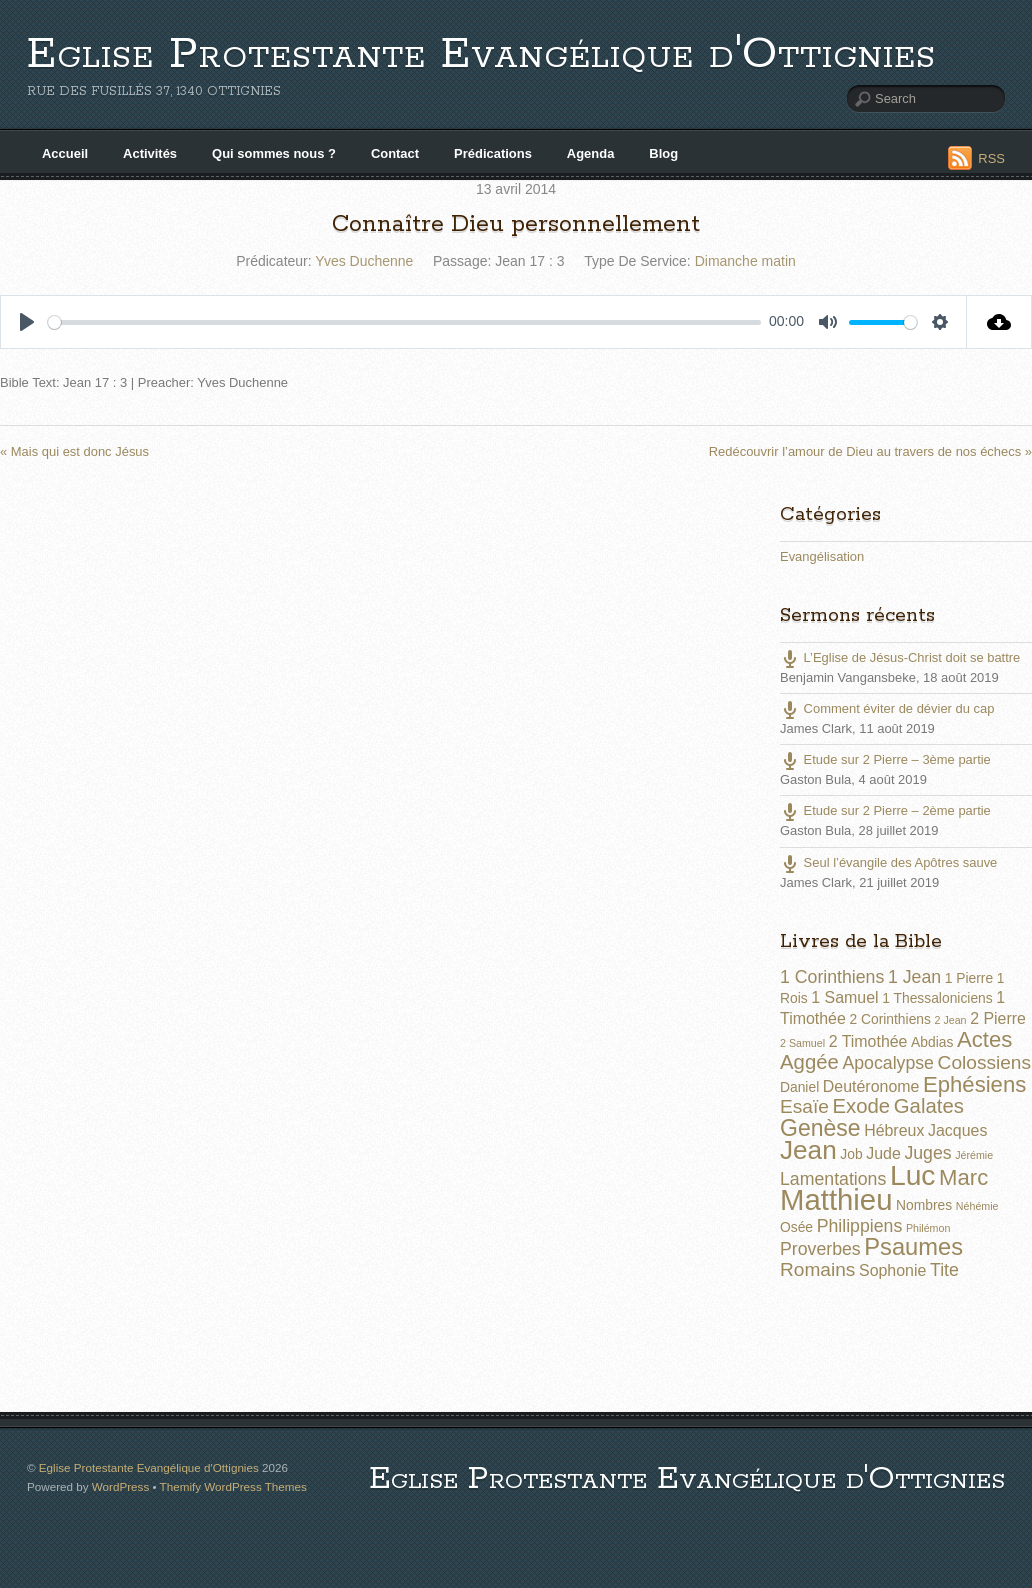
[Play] (27, 322)
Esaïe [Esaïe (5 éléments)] (804, 1106)
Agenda (591, 153)
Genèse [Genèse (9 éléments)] (820, 1128)
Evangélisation (822, 556)
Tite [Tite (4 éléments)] (944, 1270)
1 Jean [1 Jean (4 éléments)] (914, 977)
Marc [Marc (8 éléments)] (963, 1177)
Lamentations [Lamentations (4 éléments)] (833, 1179)
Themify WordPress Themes (233, 1486)
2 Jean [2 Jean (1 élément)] (951, 1020)
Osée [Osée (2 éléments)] (796, 1227)
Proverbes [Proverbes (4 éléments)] (820, 1249)
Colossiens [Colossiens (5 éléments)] (984, 1062)
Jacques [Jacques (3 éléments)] (957, 1130)
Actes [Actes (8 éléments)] (984, 1039)
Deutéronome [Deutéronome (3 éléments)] (871, 1086)
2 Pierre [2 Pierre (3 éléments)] (998, 1018)
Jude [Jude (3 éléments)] (883, 1153)
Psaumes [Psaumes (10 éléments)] (913, 1247)
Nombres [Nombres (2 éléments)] (924, 1205)
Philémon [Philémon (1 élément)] (928, 1228)
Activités (150, 153)
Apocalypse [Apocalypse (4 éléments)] (888, 1063)
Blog (663, 153)
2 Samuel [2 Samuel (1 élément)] (802, 1043)
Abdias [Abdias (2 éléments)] (932, 1042)
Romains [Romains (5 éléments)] (817, 1269)
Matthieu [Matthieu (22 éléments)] (836, 1199)
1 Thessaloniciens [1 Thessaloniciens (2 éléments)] (937, 998)
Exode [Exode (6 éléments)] (861, 1106)
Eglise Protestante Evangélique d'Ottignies (481, 54)
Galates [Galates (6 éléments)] (929, 1106)
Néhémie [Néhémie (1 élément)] (977, 1206)
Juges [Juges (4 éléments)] (927, 1153)
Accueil (65, 153)
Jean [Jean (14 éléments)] (808, 1150)
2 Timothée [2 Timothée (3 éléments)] (868, 1041)
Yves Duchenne (364, 261)
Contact (395, 153)
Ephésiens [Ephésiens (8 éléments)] (974, 1084)
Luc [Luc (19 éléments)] (913, 1175)
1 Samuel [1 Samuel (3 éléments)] (844, 997)
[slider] (404, 322)
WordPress (120, 1486)
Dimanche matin (745, 261)
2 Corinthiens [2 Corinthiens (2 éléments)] (889, 1019)
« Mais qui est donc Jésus (74, 451)
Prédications (493, 153)
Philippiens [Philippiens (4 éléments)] (860, 1226)
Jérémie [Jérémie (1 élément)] (974, 1155)
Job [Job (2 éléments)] (851, 1154)
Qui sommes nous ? (274, 153)
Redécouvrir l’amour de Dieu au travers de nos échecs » (870, 451)
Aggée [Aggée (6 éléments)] (809, 1062)
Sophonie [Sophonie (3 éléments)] (892, 1270)
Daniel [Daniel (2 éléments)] (799, 1087)
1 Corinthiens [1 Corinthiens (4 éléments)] (832, 977)
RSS (991, 158)
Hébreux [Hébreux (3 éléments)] (894, 1130)
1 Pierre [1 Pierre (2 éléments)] (969, 978)
